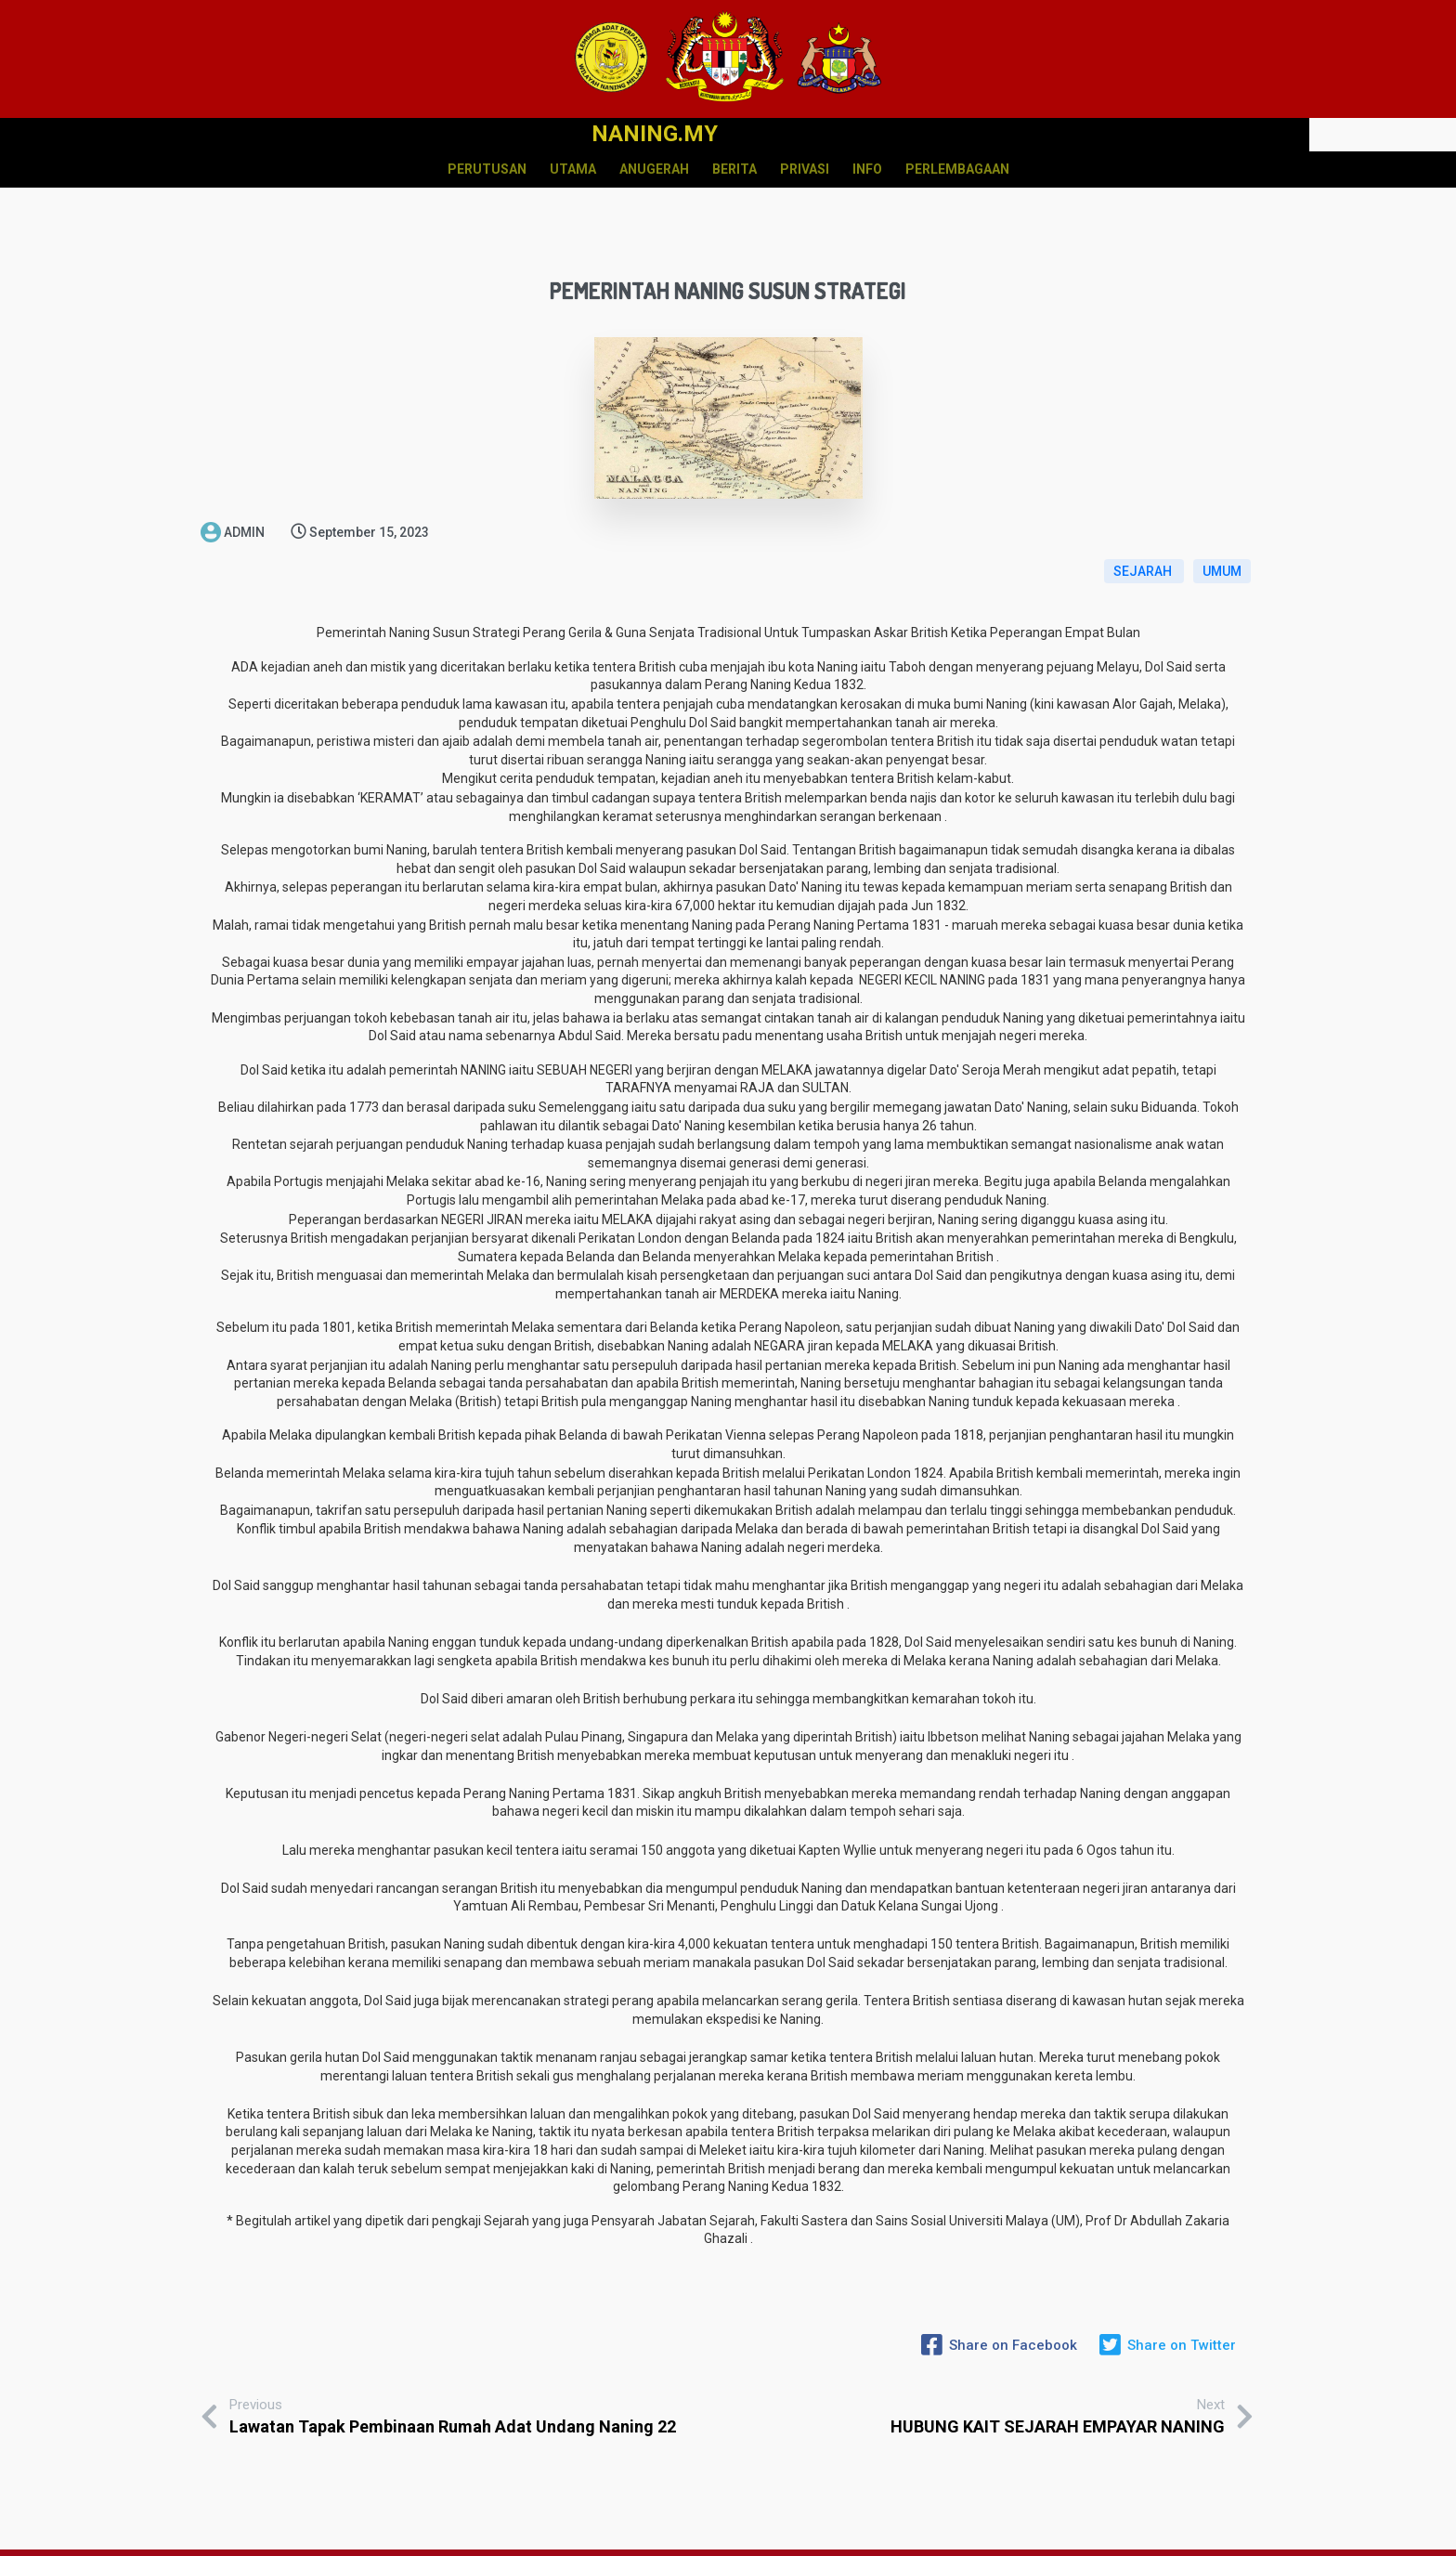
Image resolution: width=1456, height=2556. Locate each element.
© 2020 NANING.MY (728, 2545)
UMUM (1222, 532)
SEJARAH (1144, 532)
